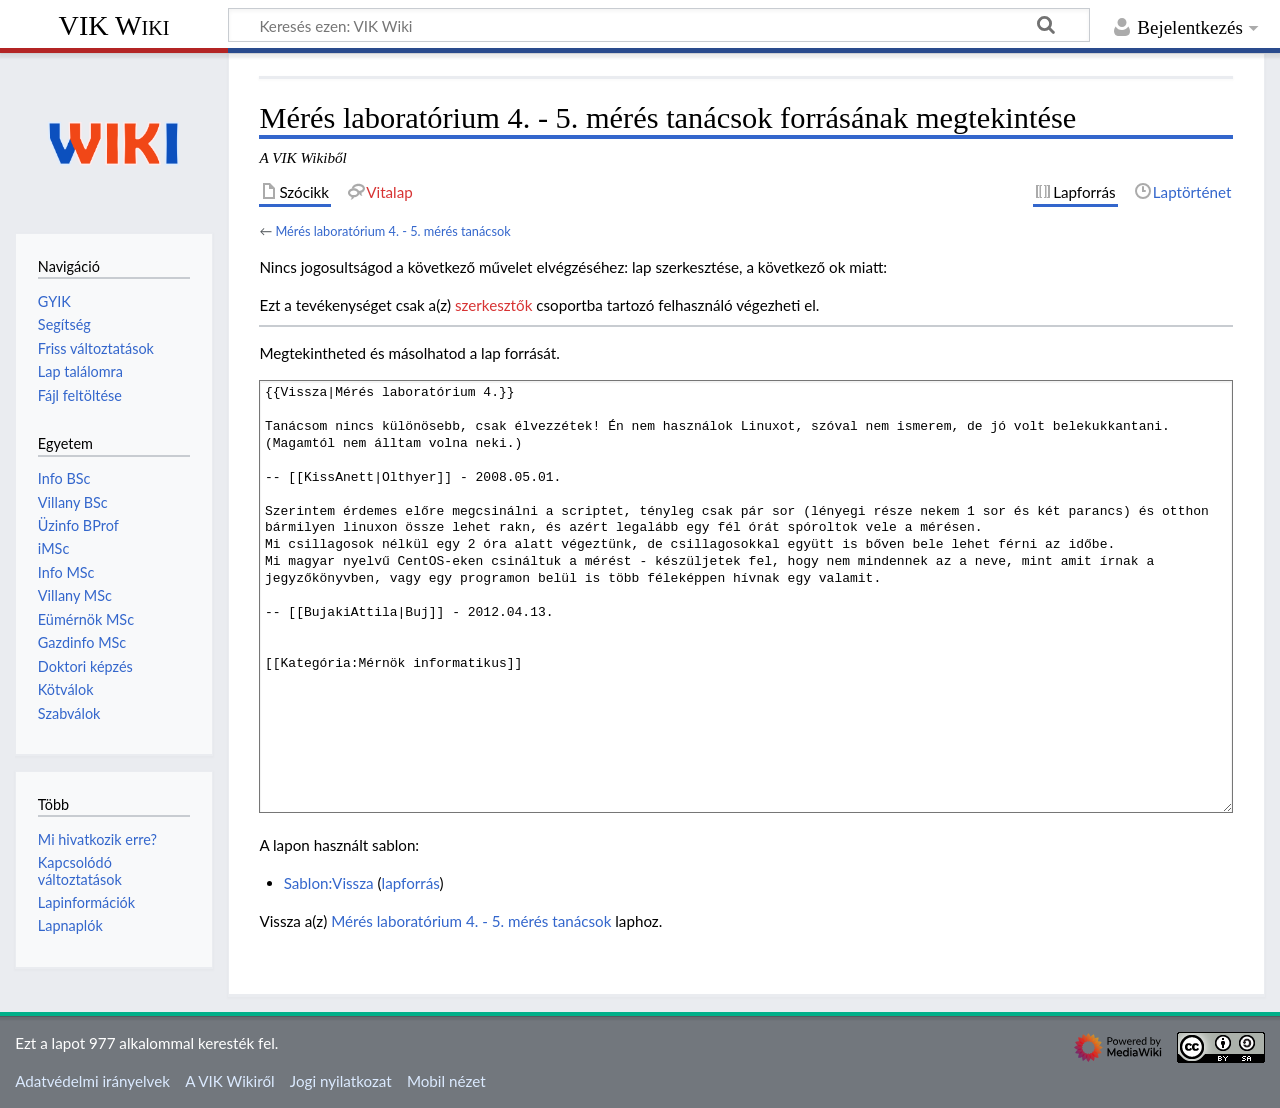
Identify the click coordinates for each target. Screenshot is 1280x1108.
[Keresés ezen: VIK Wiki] (659, 25)
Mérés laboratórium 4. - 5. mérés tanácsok (392, 231)
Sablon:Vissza (329, 883)
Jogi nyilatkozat (341, 1081)
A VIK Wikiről (229, 1081)
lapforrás (411, 883)
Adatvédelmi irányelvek (92, 1081)
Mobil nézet (446, 1081)
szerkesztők (493, 305)
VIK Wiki (114, 25)
